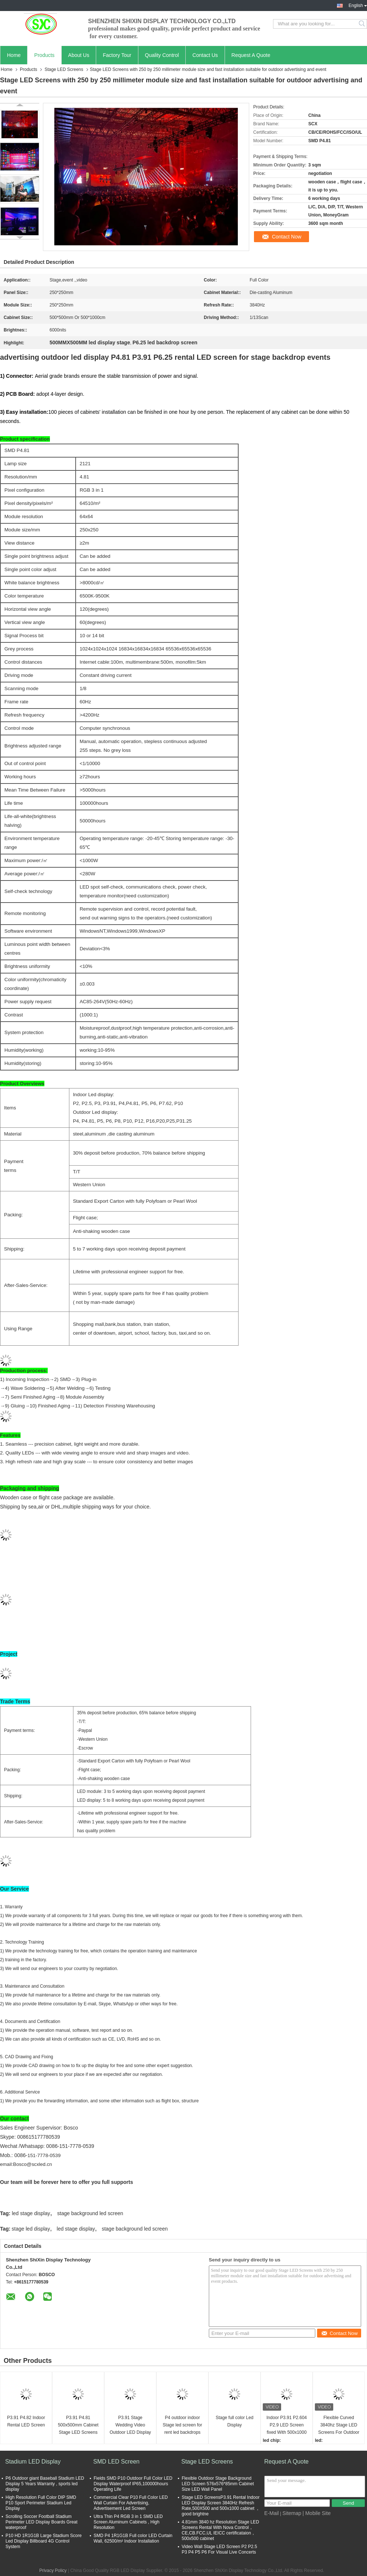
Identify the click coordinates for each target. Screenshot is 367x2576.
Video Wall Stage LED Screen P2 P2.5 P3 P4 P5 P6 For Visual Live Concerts (219, 2549)
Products (44, 55)
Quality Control (162, 55)
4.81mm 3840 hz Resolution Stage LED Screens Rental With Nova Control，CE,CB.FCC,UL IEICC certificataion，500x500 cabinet (220, 2530)
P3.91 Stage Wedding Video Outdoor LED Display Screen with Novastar (130, 2425)
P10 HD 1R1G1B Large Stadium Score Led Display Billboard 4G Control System (43, 2541)
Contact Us (205, 55)
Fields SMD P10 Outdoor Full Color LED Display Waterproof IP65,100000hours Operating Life (133, 2484)
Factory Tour (117, 55)
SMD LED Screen (116, 2461)
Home (14, 55)
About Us (79, 55)
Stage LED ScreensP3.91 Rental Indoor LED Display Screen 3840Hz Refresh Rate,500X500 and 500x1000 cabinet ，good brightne (221, 2505)
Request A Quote (251, 55)
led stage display (31, 2213)
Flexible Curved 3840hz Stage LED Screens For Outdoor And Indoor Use (338, 2425)
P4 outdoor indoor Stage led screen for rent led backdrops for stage (182, 2425)
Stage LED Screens (63, 69)
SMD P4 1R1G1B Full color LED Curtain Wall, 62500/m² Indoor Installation (133, 2538)
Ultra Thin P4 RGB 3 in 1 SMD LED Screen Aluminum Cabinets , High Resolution (128, 2522)
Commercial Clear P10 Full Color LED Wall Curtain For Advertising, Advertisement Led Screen (131, 2503)
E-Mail (271, 2513)
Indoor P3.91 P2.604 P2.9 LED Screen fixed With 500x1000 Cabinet (286, 2425)
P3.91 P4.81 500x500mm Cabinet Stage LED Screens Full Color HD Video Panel (78, 2425)
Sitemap (291, 2513)
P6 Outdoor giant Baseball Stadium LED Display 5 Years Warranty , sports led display (45, 2484)
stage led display (31, 2229)
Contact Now (286, 237)
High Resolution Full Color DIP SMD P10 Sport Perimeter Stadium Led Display (41, 2503)
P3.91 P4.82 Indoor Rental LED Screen (26, 2421)
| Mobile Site (316, 2513)
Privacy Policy (53, 2570)
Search (362, 24)
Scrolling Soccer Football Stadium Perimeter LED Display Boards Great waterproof (41, 2522)
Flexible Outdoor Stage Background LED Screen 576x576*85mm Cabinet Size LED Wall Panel (218, 2484)
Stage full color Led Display (235, 2421)
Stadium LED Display (33, 2461)
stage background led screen (90, 2213)
